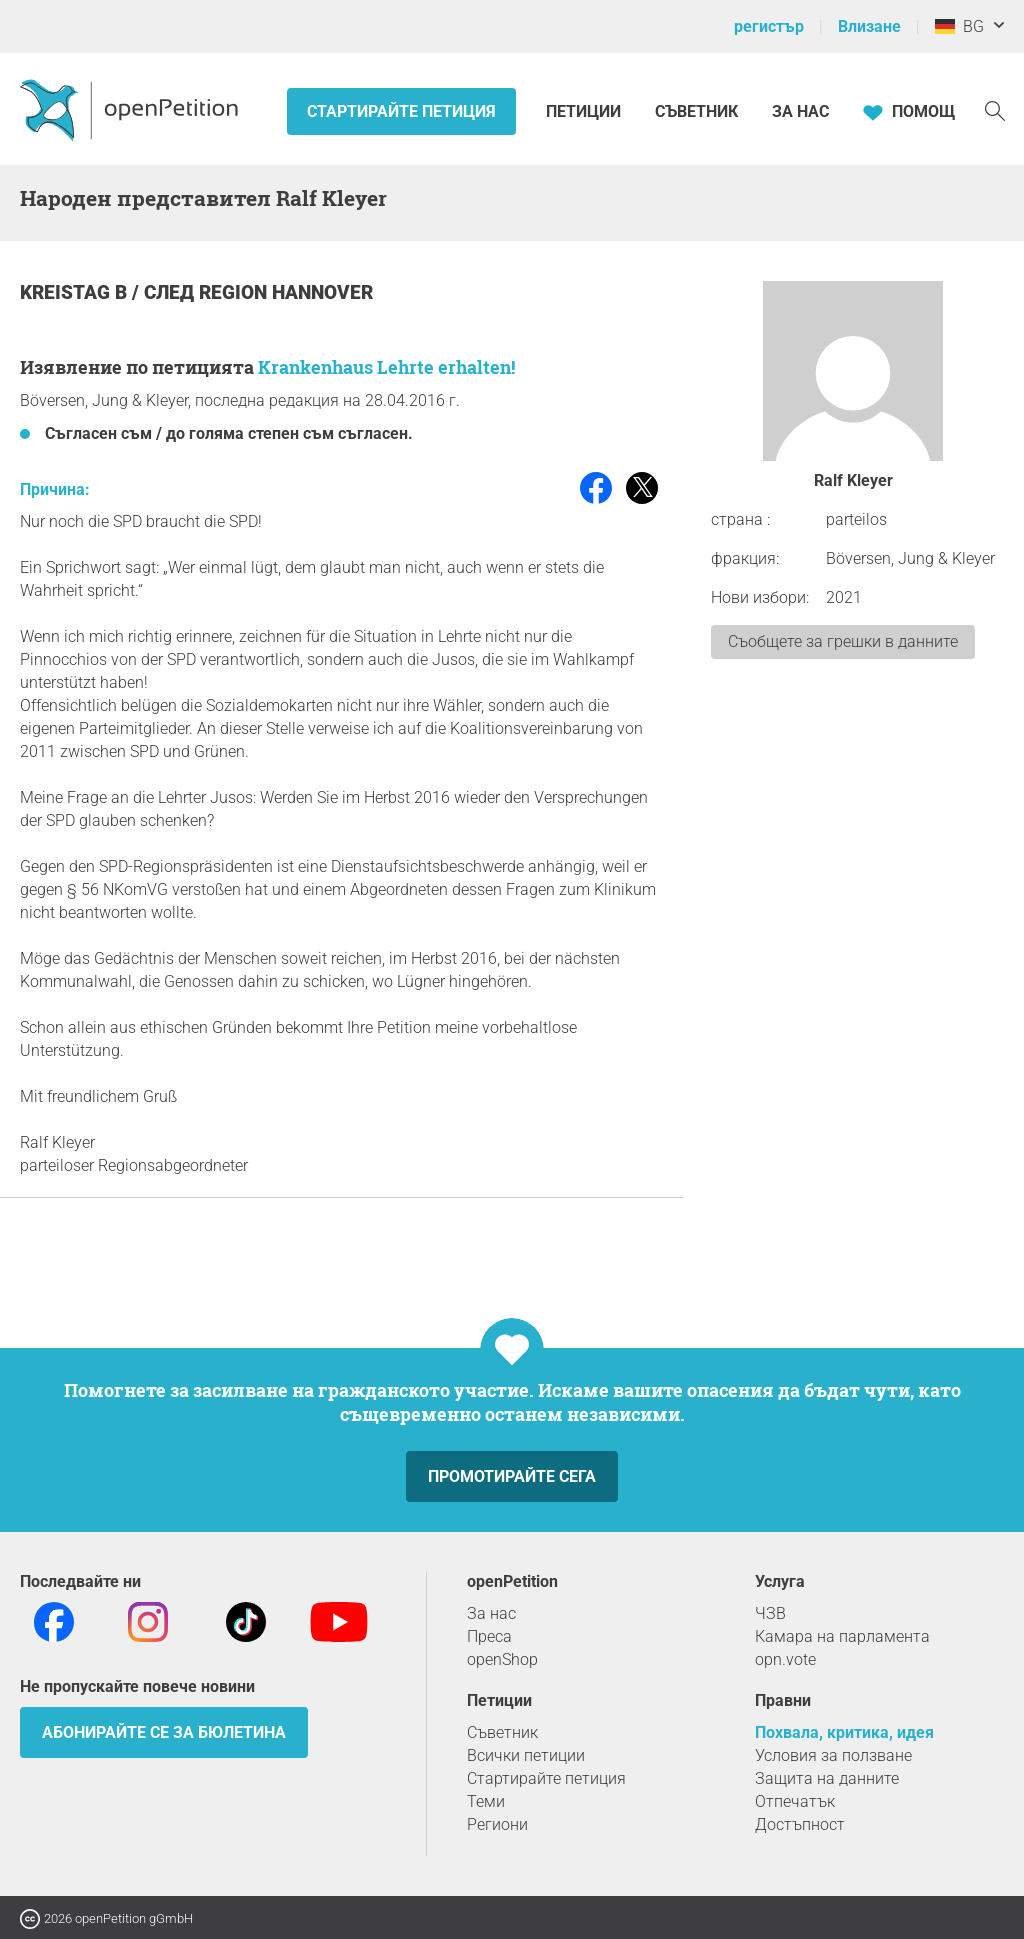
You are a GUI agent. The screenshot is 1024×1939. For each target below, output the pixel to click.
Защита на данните (827, 1778)
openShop (502, 1659)
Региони (497, 1824)
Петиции (585, 111)
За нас (800, 111)
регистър (769, 26)
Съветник (696, 111)
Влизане (869, 26)
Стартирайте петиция (401, 111)
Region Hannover (286, 292)
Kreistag (67, 292)
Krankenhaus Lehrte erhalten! (386, 367)
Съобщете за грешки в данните (843, 641)
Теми (486, 1801)
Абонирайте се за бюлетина (164, 1732)
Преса (489, 1636)
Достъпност (800, 1824)
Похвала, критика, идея (844, 1732)
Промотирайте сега (512, 1476)
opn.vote (785, 1659)
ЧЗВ (770, 1613)
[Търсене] (995, 109)
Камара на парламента (842, 1636)
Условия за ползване (833, 1755)
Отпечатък (795, 1801)
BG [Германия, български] (959, 26)
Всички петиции (526, 1755)
